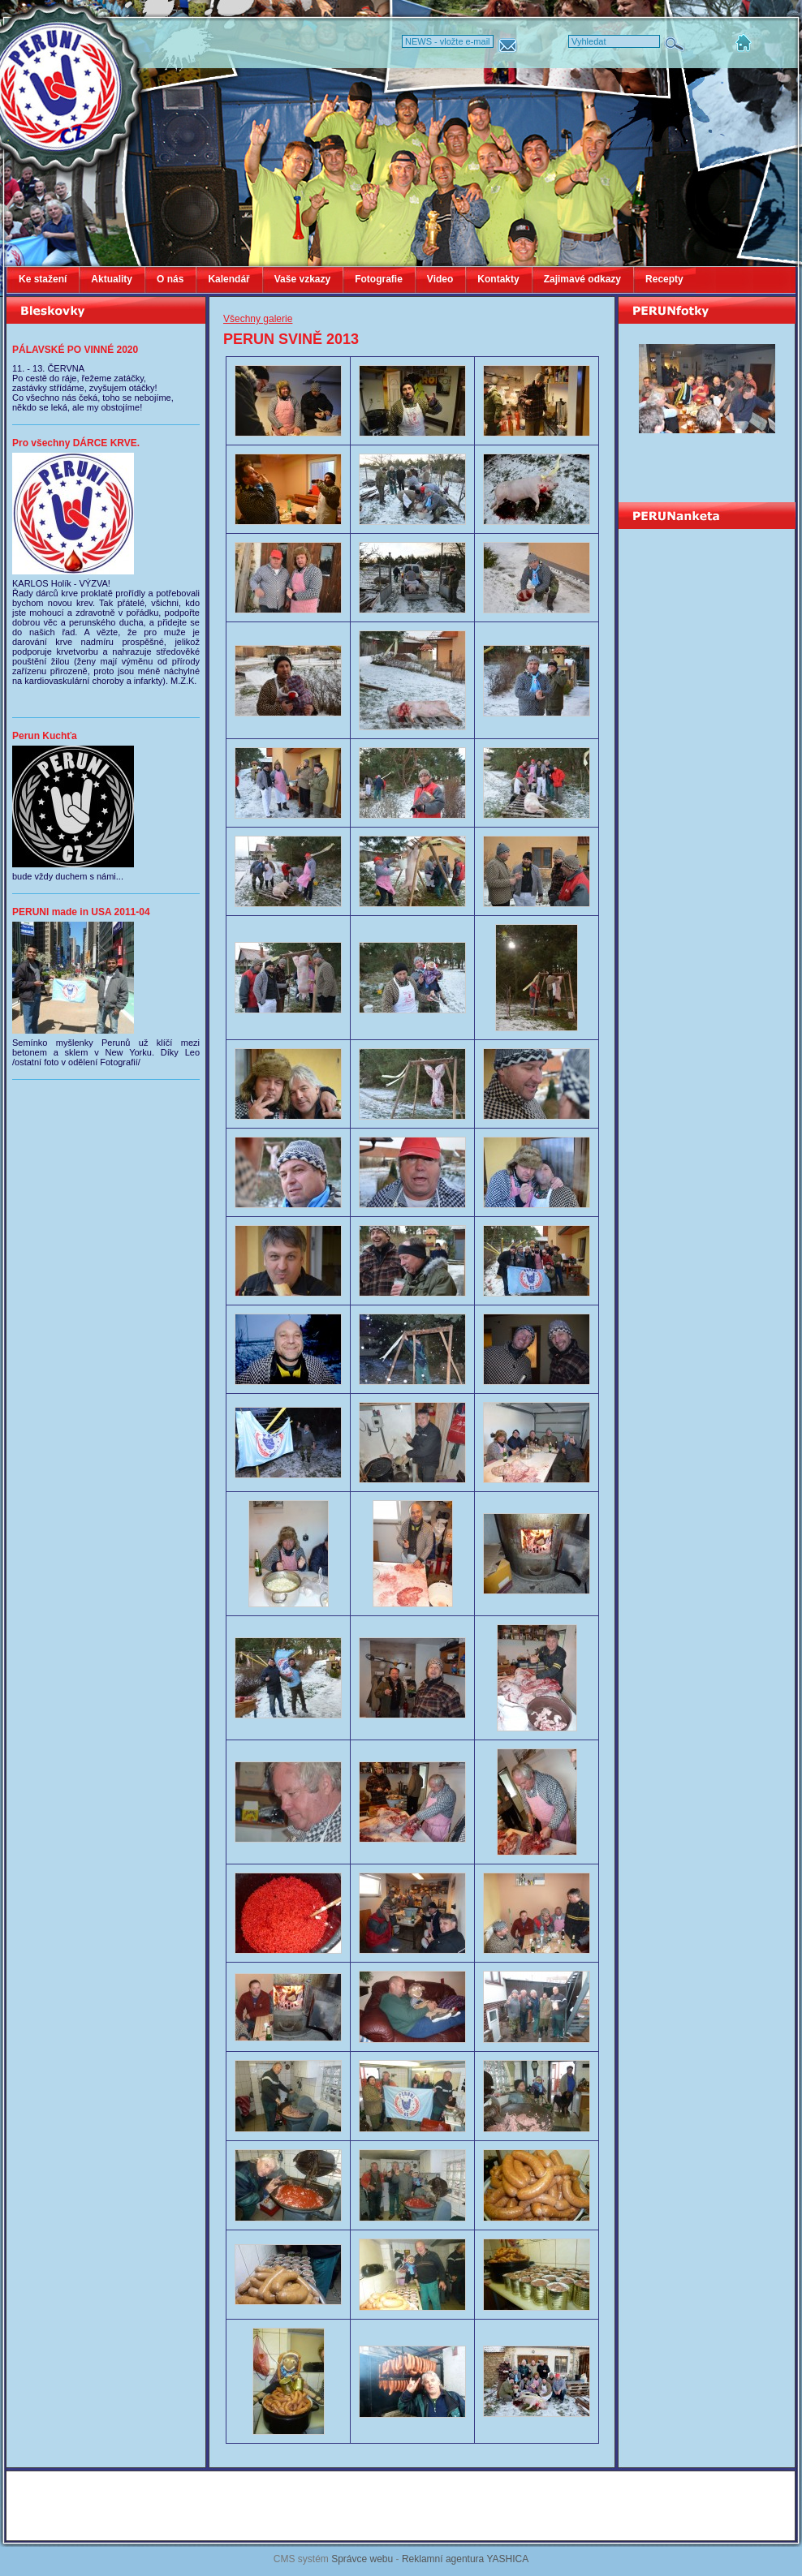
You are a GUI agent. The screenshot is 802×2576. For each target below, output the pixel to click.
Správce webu (362, 2559)
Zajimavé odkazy (582, 279)
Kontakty (498, 279)
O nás (170, 279)
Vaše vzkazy (302, 279)
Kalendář (228, 279)
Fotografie (379, 279)
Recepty (664, 279)
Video (440, 279)
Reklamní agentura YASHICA (465, 2559)
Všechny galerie (257, 319)
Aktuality (111, 279)
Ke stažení (43, 279)
